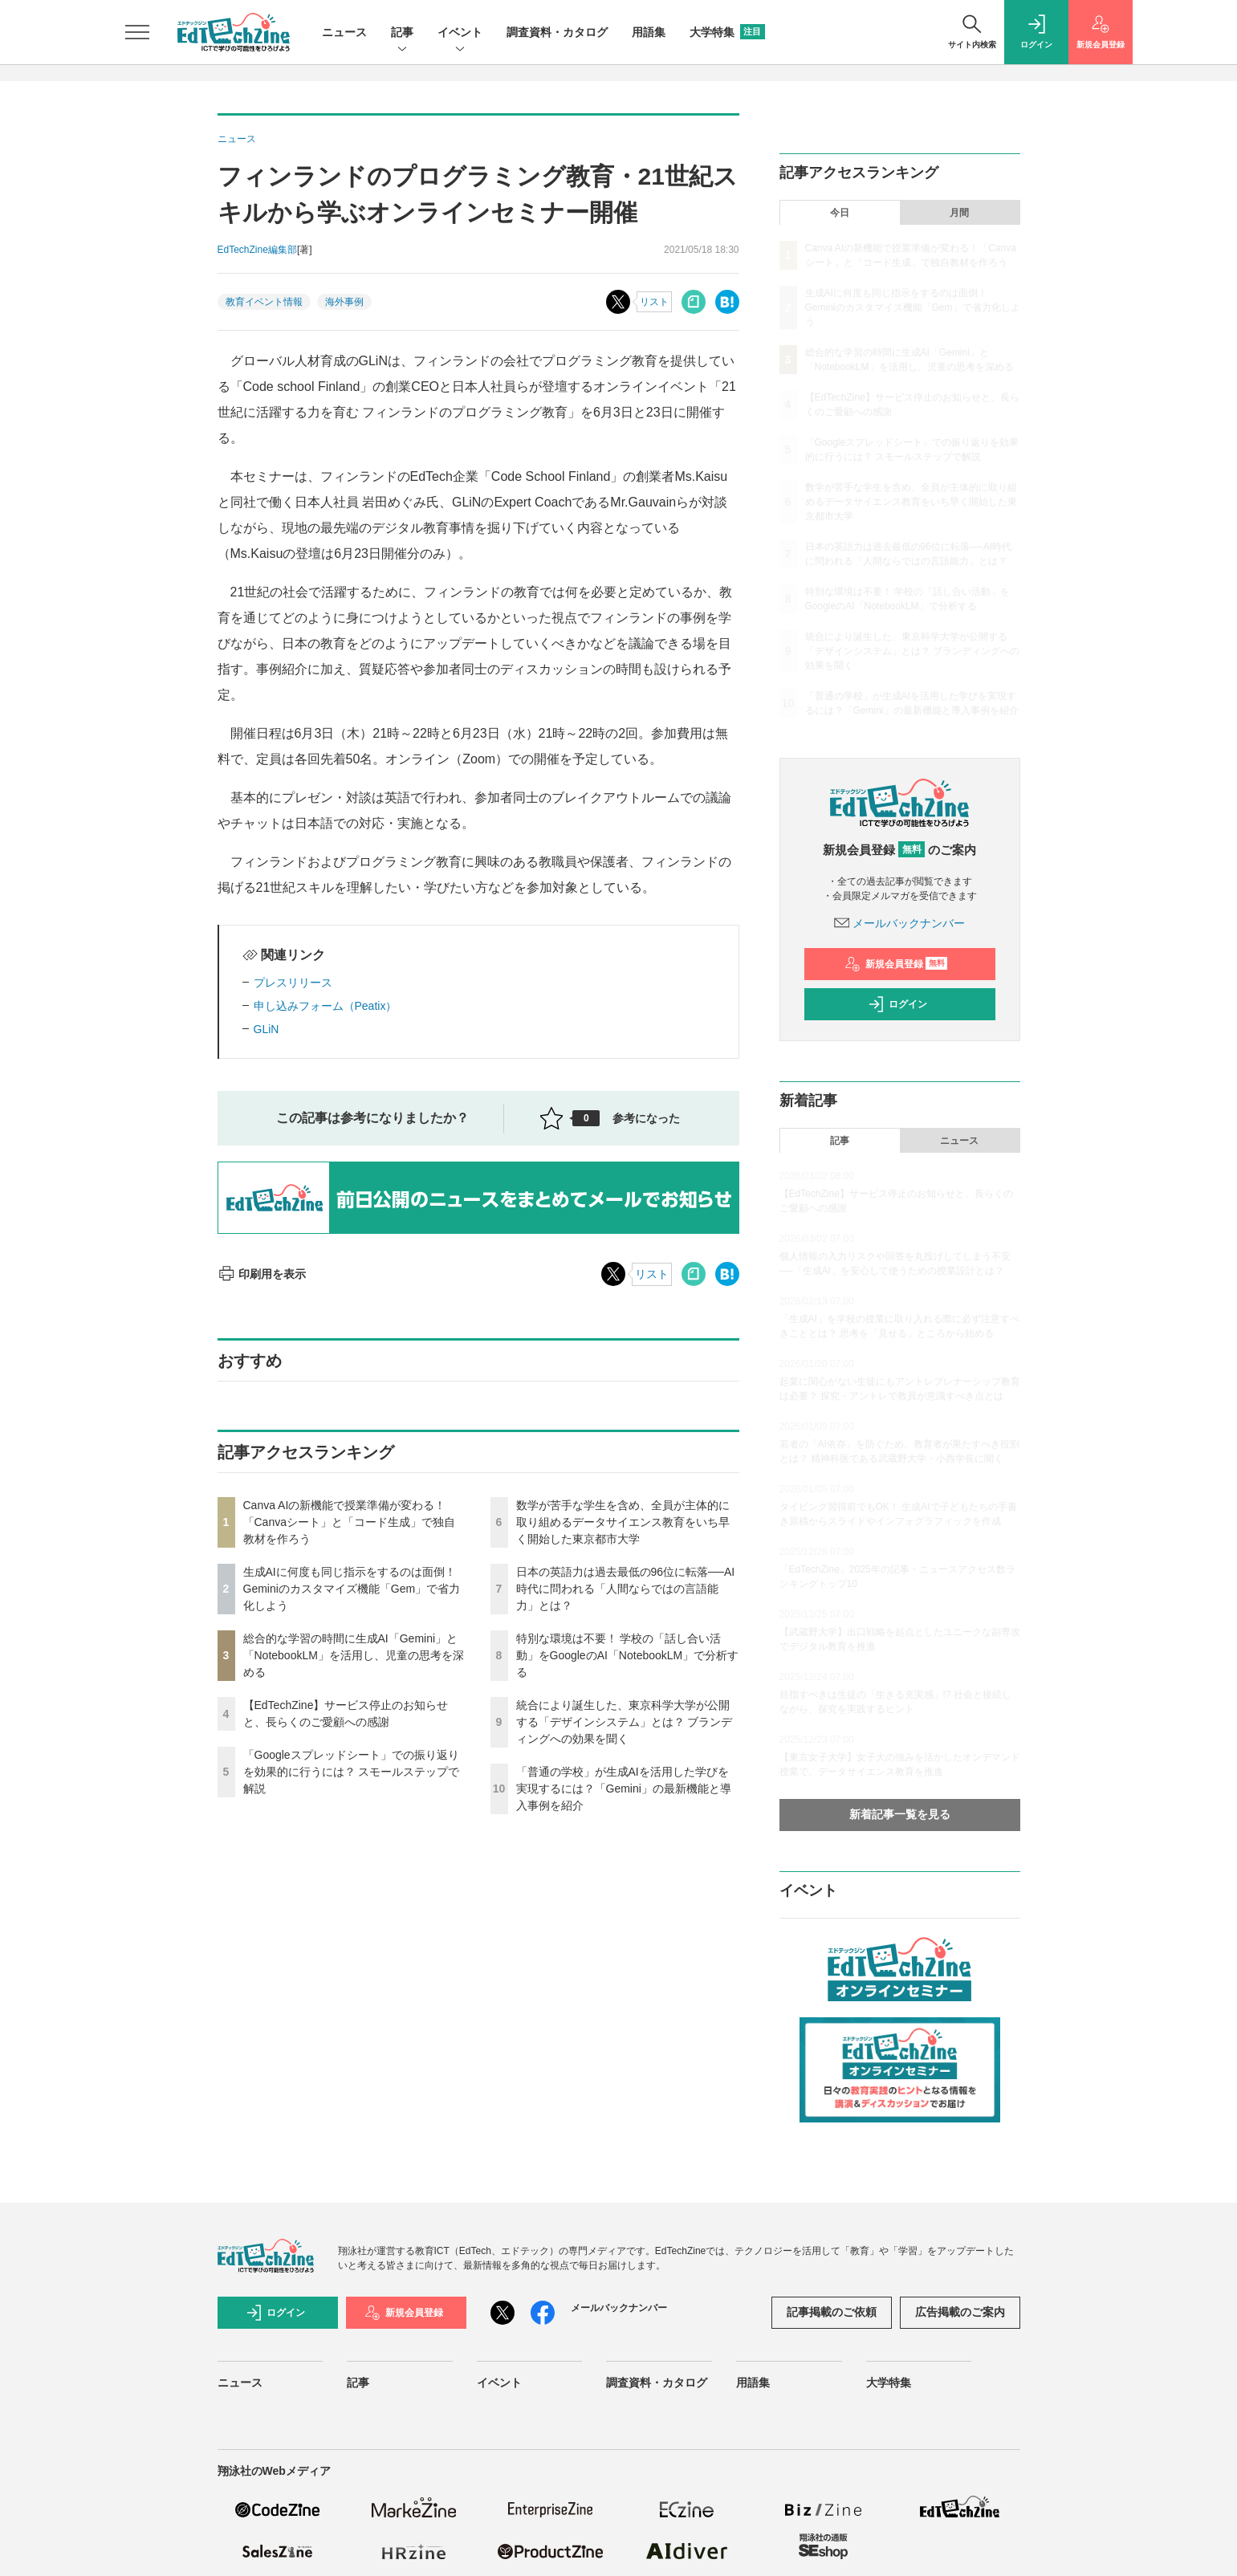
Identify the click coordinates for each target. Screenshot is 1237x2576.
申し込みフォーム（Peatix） (325, 1005)
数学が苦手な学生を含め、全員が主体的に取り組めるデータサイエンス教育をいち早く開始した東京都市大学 (623, 1522)
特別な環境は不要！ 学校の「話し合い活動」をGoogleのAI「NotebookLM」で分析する (627, 1655)
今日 (839, 212)
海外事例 (344, 301)
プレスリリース (293, 982)
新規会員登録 (896, 964)
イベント (459, 33)
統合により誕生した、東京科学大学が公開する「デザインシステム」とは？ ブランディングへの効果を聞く (624, 1722)
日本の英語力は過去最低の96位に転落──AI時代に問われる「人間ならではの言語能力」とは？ (625, 1588)
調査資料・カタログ (557, 32)
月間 (959, 212)
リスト (654, 301)
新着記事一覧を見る (899, 1814)
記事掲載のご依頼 (832, 2311)
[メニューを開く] (137, 32)
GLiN (266, 1029)
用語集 (648, 32)
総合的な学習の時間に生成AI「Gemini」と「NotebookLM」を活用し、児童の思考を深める (353, 1655)
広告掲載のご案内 (960, 2311)
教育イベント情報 (264, 301)
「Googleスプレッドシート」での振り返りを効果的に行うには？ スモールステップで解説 (351, 1771)
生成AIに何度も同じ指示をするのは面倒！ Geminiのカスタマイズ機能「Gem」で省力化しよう (352, 1588)
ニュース (344, 32)
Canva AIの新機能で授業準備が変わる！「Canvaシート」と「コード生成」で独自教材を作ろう (349, 1522)
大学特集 (727, 32)
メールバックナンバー (900, 923)
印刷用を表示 (262, 1274)
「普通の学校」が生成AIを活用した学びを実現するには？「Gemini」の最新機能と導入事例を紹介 (623, 1788)
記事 (402, 33)
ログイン (897, 1004)
